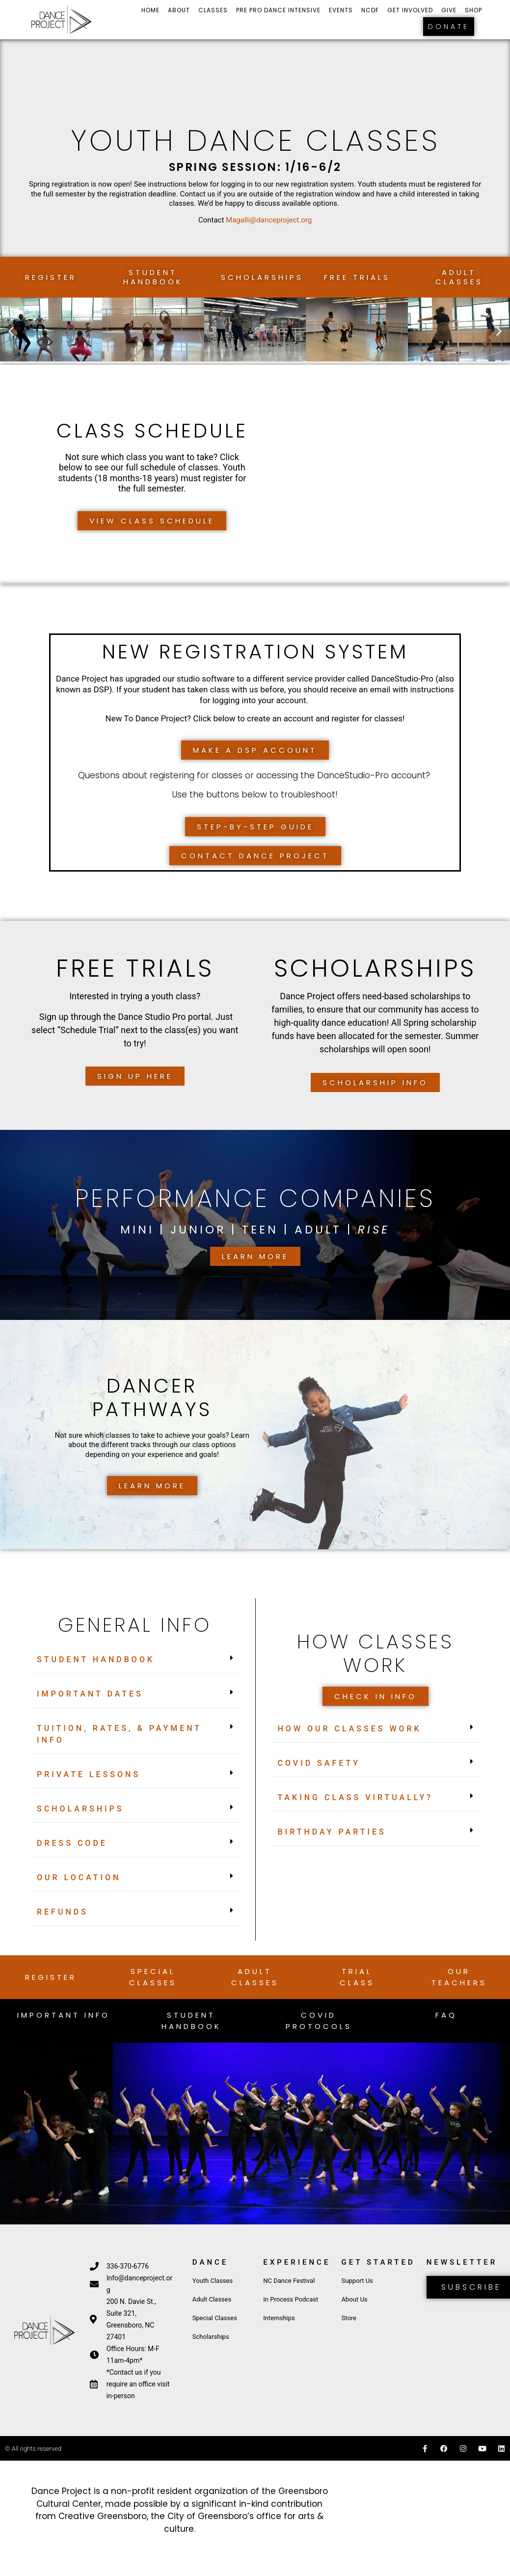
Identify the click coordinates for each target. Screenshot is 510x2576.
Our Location (79, 1877)
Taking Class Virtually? (355, 1797)
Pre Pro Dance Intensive (278, 10)
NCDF (370, 10)
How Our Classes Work (350, 1728)
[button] (11, 331)
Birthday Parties (332, 1831)
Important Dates (90, 1694)
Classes (213, 10)
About (179, 10)
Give (448, 10)
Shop (473, 10)
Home (150, 10)
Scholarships (80, 1808)
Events (341, 10)
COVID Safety (319, 1763)
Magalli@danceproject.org (269, 220)
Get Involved (410, 10)
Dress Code (72, 1843)
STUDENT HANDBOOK (96, 1659)
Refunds (62, 1912)
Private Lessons (88, 1774)
